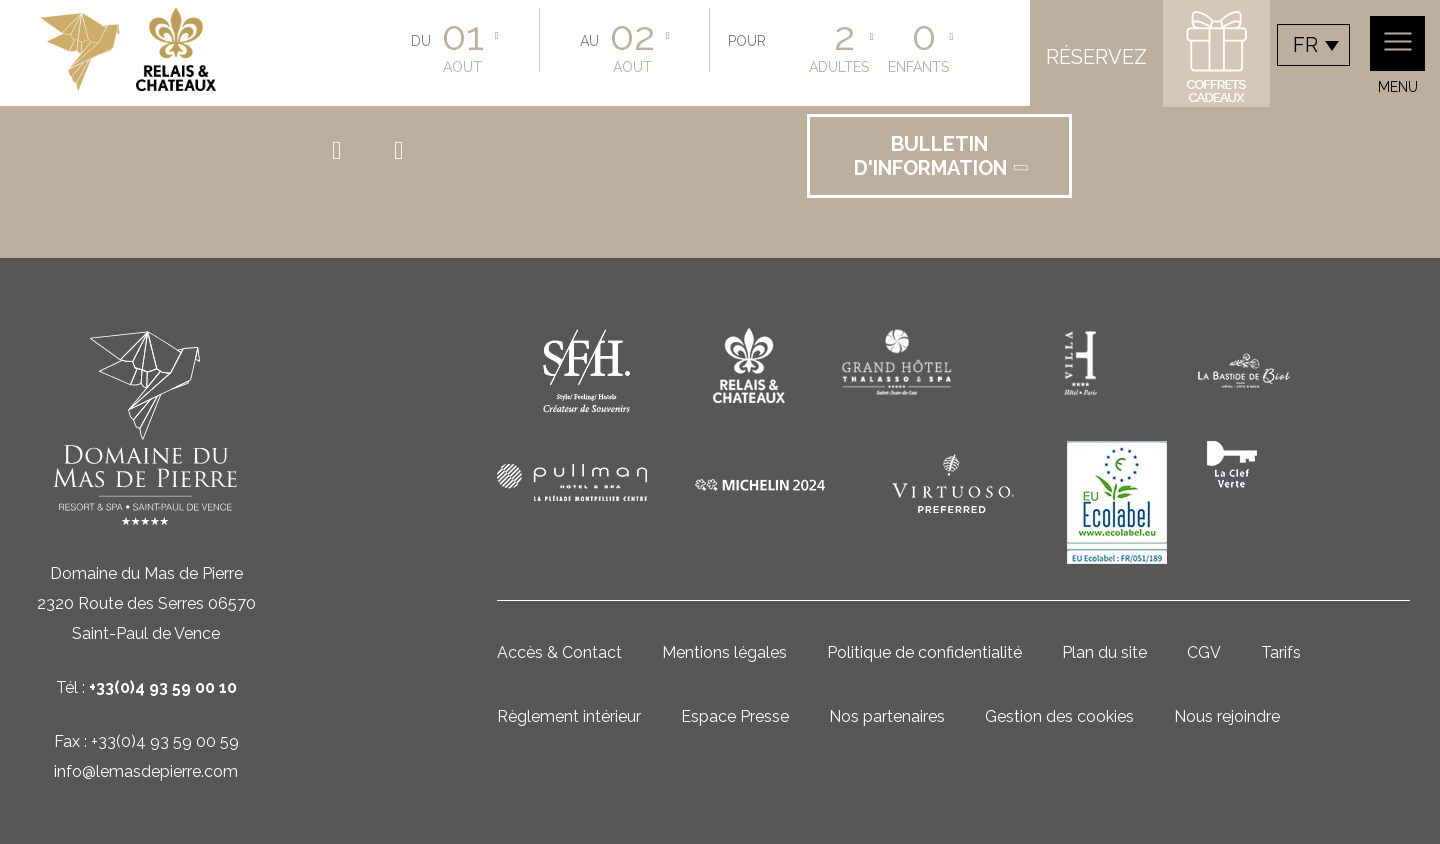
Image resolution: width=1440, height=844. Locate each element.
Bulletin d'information (942, 156)
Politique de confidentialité (924, 652)
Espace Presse (735, 716)
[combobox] (1313, 45)
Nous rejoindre (1227, 716)
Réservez (1096, 57)
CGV (1204, 652)
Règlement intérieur (569, 716)
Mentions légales (724, 652)
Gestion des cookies (1059, 716)
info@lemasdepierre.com (146, 771)
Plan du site (1104, 652)
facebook (345, 151)
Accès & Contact (559, 652)
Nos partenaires (887, 716)
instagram (407, 151)
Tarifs (1281, 652)
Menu (1397, 55)
